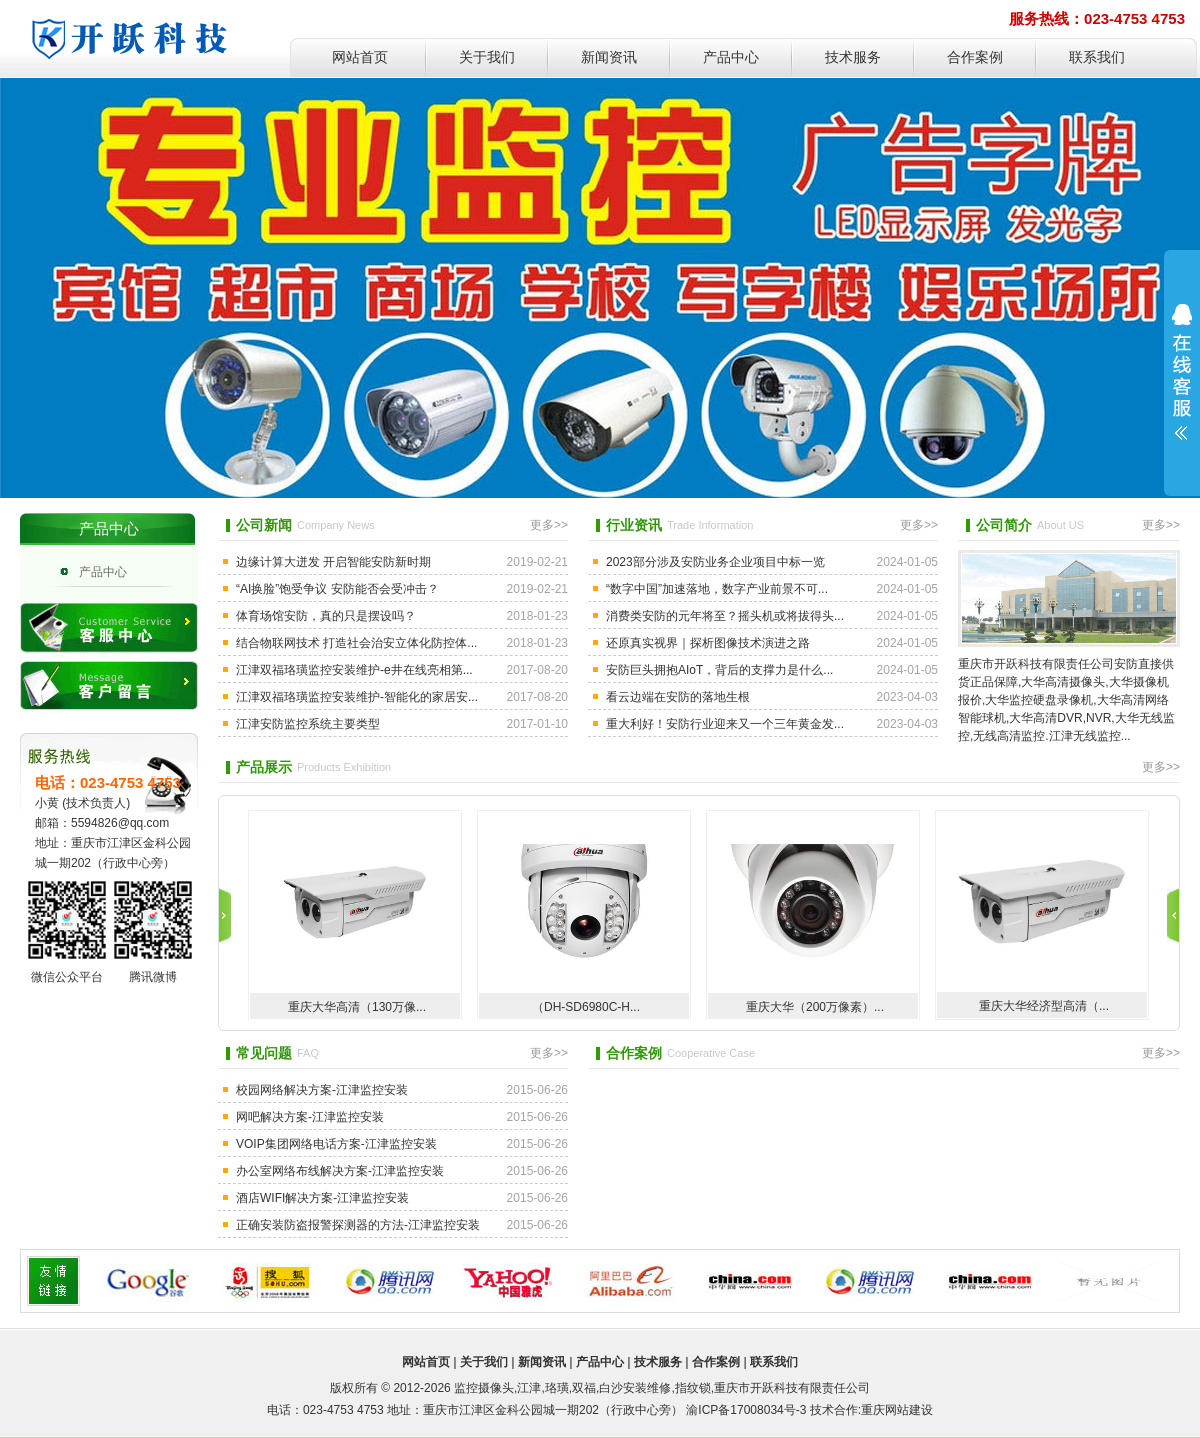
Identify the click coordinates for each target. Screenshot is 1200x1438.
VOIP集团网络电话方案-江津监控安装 (336, 1144)
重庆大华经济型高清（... (1044, 1006)
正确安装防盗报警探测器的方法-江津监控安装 (358, 1225)
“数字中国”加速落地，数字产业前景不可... (717, 589)
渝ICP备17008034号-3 (746, 1410)
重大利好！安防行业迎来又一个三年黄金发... (725, 724)
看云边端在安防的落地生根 (678, 697)
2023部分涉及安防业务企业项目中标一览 (715, 562)
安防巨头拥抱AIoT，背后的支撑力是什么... (719, 670)
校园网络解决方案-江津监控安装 (322, 1090)
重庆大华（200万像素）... (815, 1007)
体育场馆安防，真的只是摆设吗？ (326, 616)
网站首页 (360, 57)
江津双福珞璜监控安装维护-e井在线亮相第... (354, 670)
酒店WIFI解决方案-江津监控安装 (322, 1198)
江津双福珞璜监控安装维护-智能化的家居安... (357, 697)
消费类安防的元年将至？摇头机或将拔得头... (725, 616)
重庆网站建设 (897, 1410)
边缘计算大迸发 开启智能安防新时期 (333, 562)
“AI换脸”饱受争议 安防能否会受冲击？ (337, 589)
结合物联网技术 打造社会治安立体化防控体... (356, 643)
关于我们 (487, 57)
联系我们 (1097, 57)
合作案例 (975, 57)
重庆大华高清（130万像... (357, 1007)
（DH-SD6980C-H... (586, 1007)
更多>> (549, 525)
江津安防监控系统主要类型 (308, 724)
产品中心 (731, 57)
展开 (1182, 372)
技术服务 (853, 57)
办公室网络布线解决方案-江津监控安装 (340, 1171)
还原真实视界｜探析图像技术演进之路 (708, 643)
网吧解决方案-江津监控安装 (310, 1117)
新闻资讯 (609, 57)
